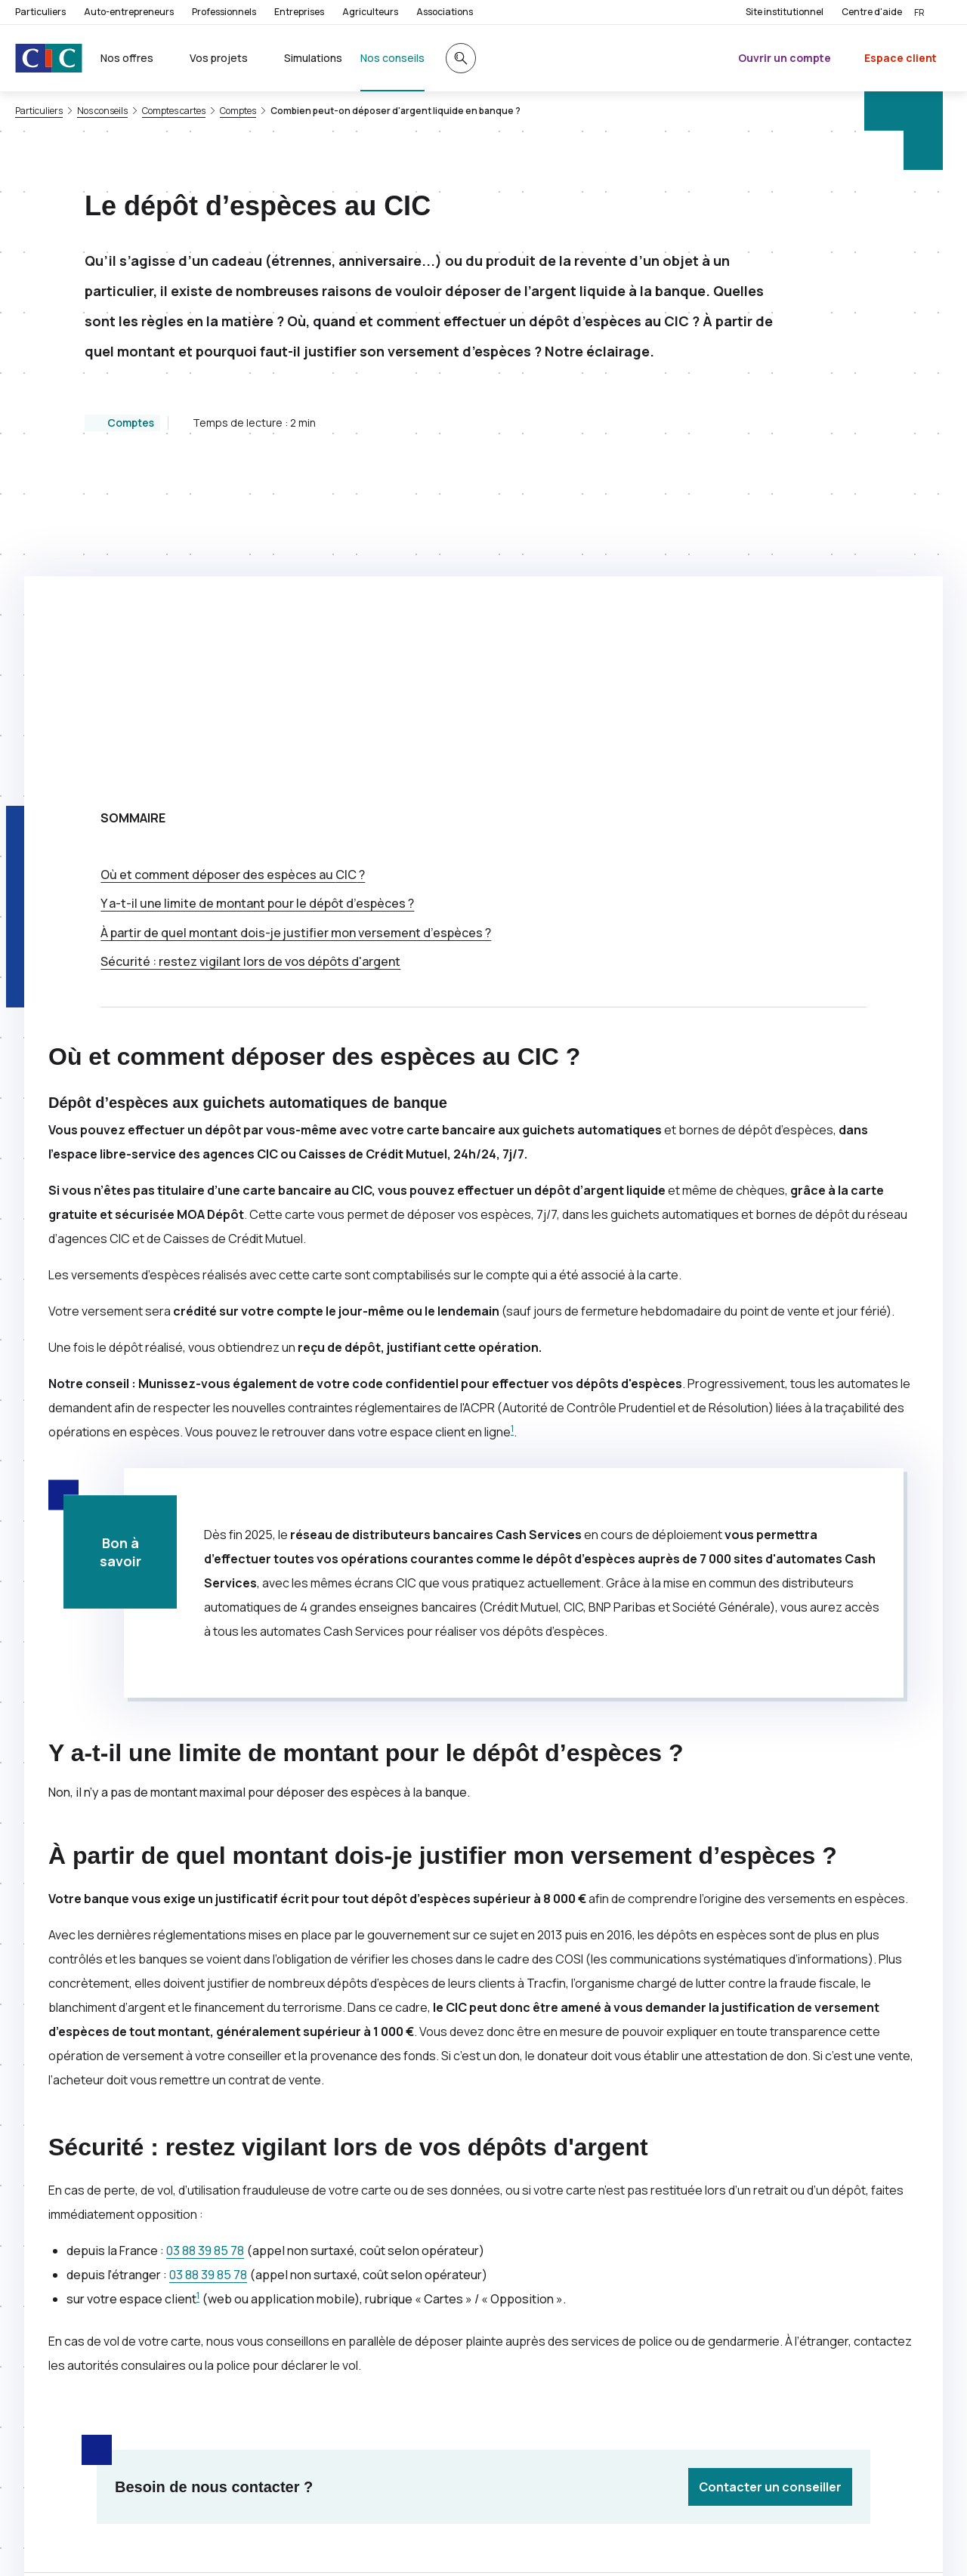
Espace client (900, 58)
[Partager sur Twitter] (538, 2324)
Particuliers (40, 11)
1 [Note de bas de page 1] (512, 1126)
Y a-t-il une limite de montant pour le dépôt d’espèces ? (257, 601)
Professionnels (224, 11)
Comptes (238, 111)
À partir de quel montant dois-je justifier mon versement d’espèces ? (295, 630)
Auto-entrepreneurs (129, 11)
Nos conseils (102, 111)
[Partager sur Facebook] (574, 2324)
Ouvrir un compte (784, 58)
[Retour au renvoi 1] (258, 2542)
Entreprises (299, 11)
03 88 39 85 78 (205, 1948)
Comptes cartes (173, 111)
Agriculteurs (370, 11)
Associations (444, 11)
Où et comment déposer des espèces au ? (232, 572)
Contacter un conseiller (770, 2184)
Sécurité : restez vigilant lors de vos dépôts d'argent (250, 659)
